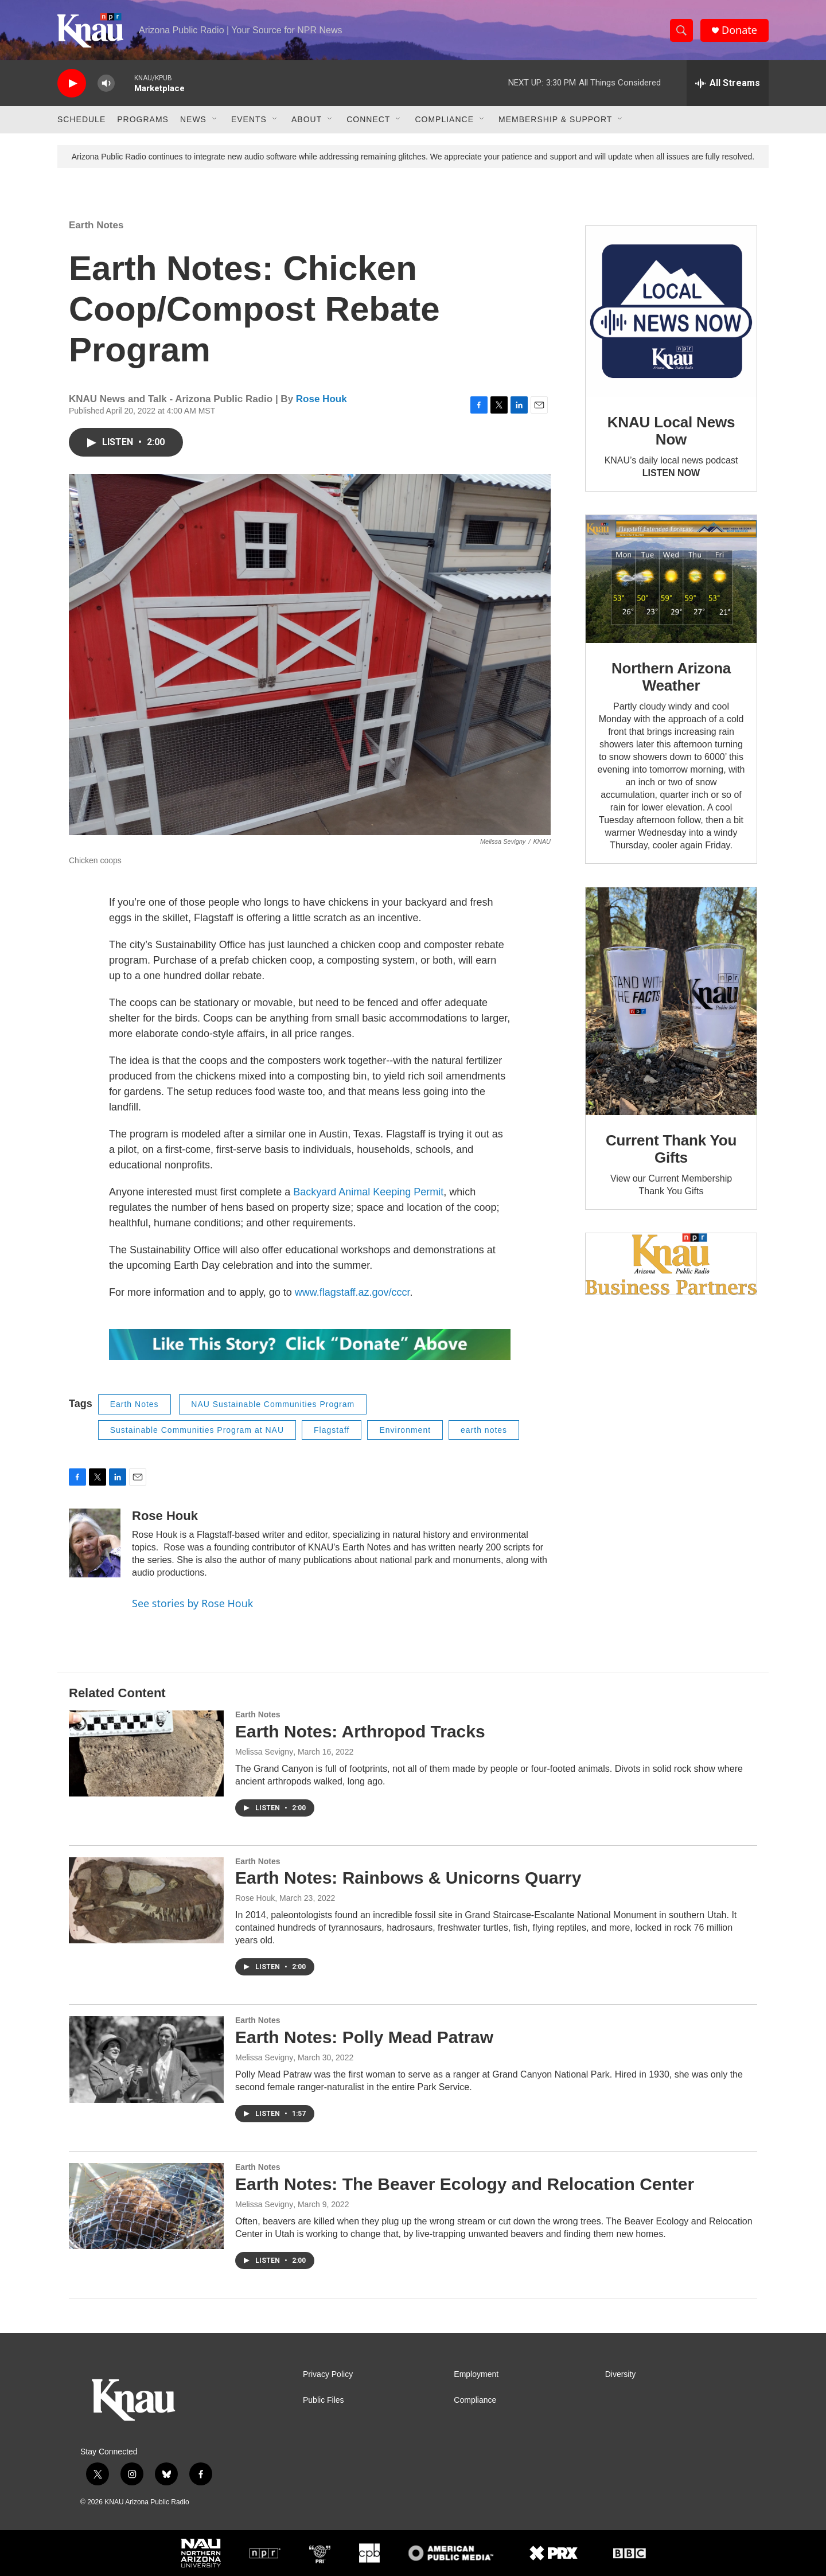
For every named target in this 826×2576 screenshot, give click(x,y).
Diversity (620, 2374)
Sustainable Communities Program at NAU (197, 1430)
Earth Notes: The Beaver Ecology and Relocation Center (464, 2183)
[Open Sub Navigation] (215, 119)
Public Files (323, 2400)
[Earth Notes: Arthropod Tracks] (146, 1753)
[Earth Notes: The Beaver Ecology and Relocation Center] (146, 2206)
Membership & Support (555, 119)
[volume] (106, 83)
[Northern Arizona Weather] (671, 579)
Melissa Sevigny (264, 1751)
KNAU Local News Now (671, 431)
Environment (405, 1430)
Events (249, 119)
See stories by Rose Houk (192, 1603)
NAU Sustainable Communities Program (272, 1404)
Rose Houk (321, 398)
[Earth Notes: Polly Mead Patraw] (146, 2059)
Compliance (444, 119)
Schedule (81, 119)
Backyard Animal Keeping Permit (368, 1192)
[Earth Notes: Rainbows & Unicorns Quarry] (146, 1900)
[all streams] (728, 83)
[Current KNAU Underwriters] (671, 1264)
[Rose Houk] (94, 1543)
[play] (72, 83)
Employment (476, 2374)
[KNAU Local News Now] (671, 311)
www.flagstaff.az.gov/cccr (352, 1292)
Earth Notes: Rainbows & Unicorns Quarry (408, 1877)
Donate (739, 30)
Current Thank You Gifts (671, 1149)
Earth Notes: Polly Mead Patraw (364, 2037)
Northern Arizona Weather (671, 677)
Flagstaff (331, 1430)
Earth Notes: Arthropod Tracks (360, 1731)
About (306, 119)
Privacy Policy (328, 2374)
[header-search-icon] (681, 30)
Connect (368, 119)
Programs (143, 119)
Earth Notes (96, 225)
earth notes (484, 1430)
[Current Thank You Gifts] (671, 1001)
